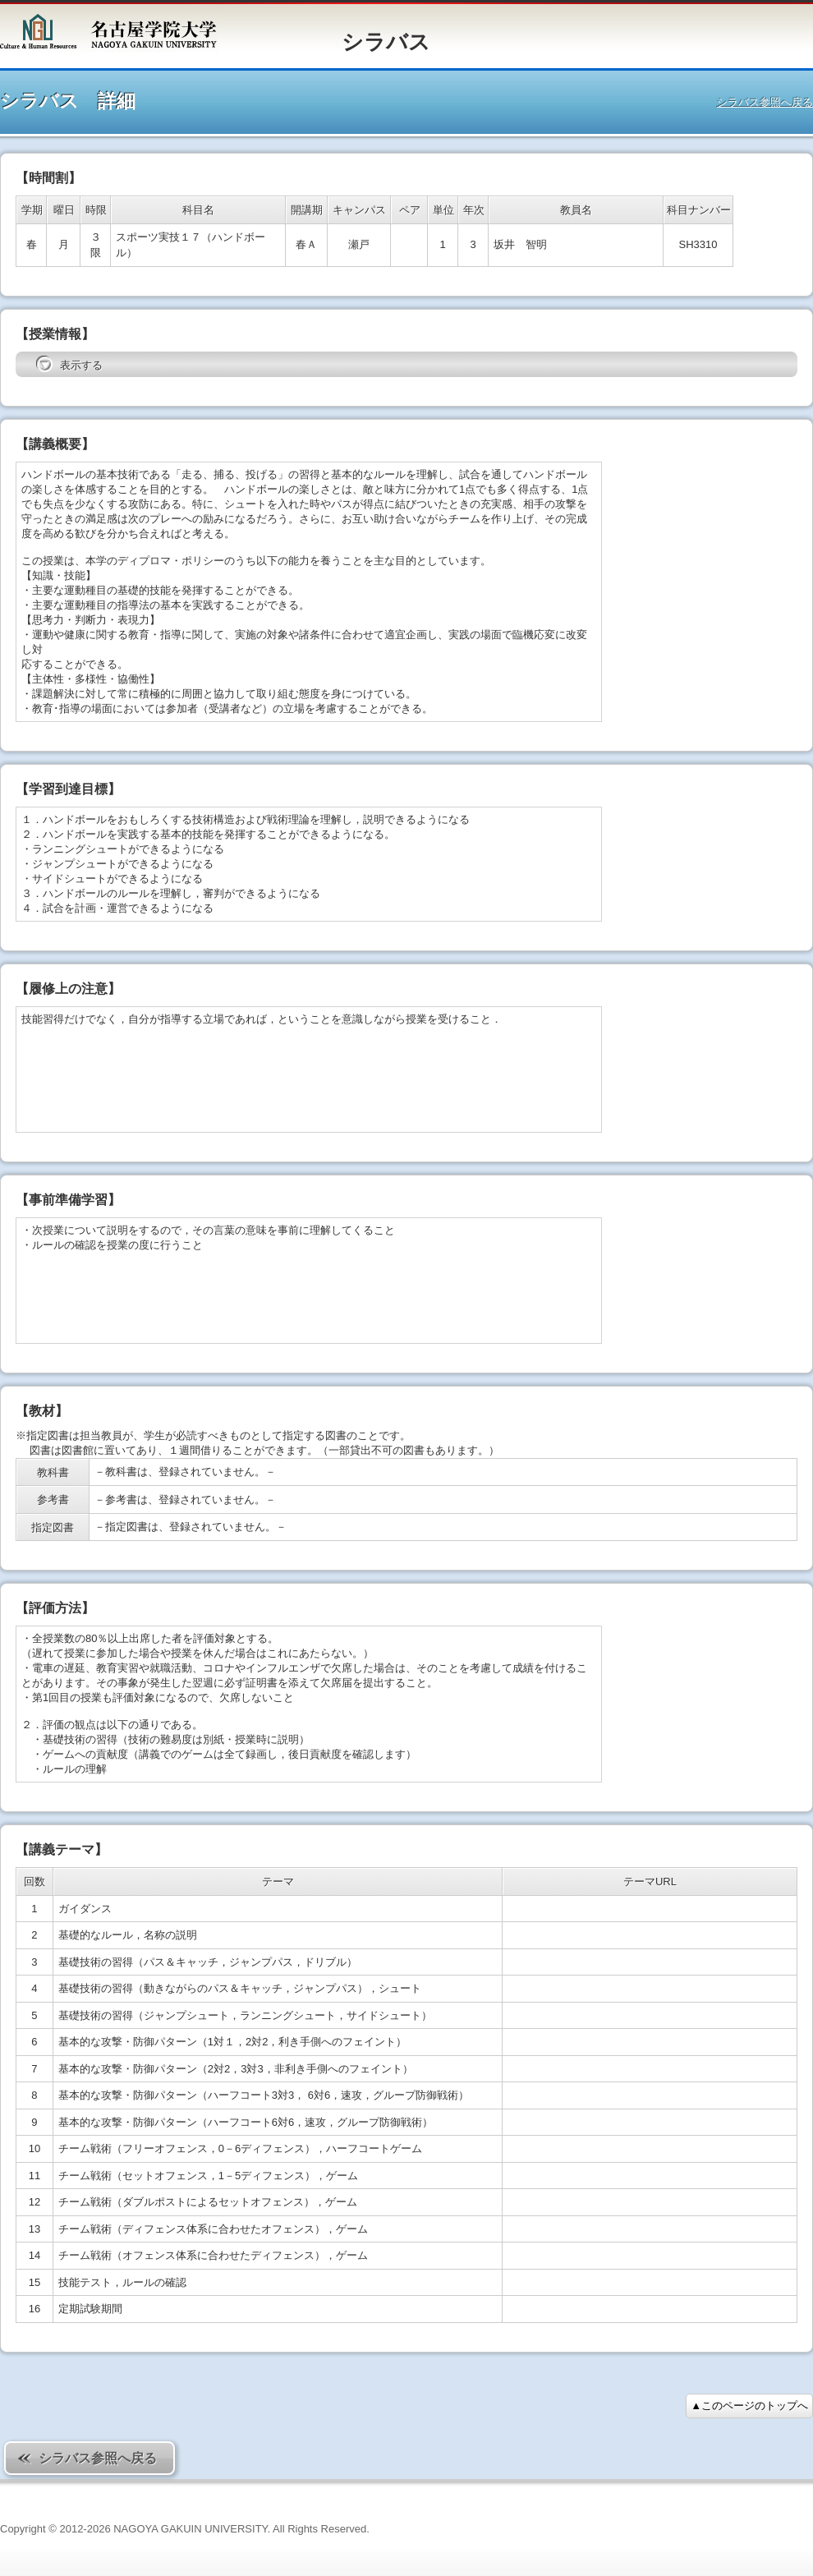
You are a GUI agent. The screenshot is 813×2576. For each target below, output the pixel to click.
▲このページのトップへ (749, 2405)
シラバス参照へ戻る (765, 102)
